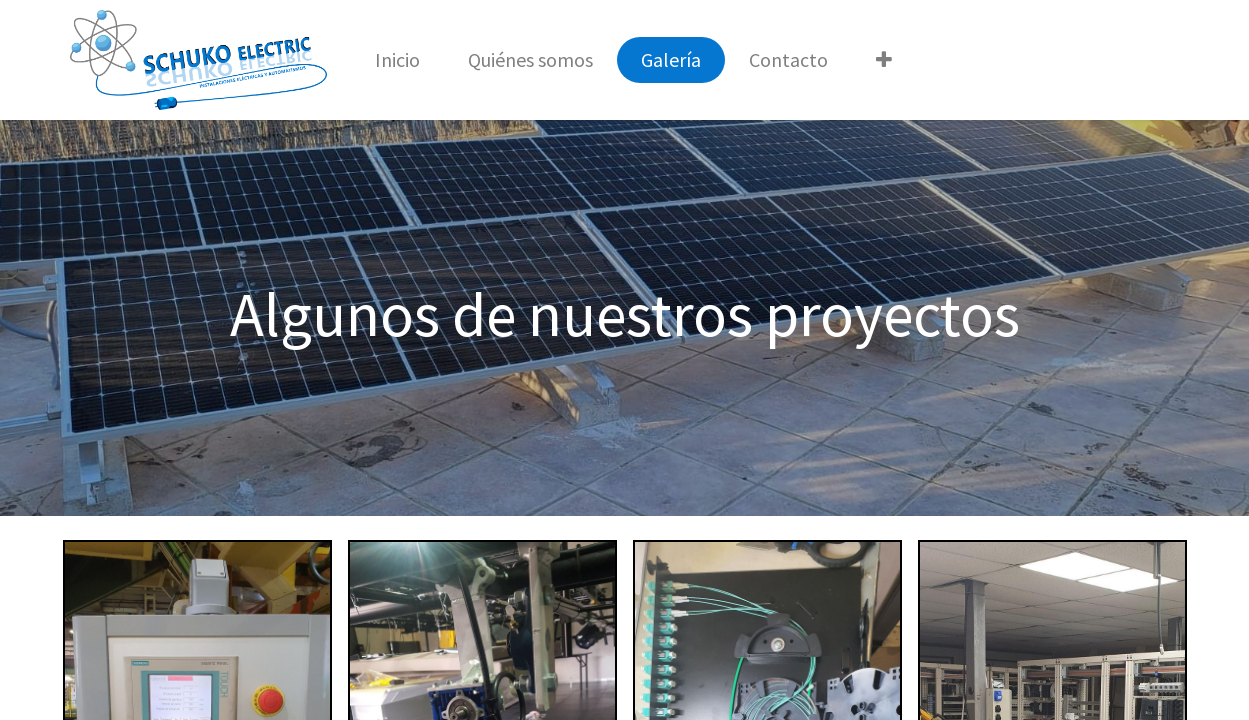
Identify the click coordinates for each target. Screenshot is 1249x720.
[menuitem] (397, 60)
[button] (884, 60)
